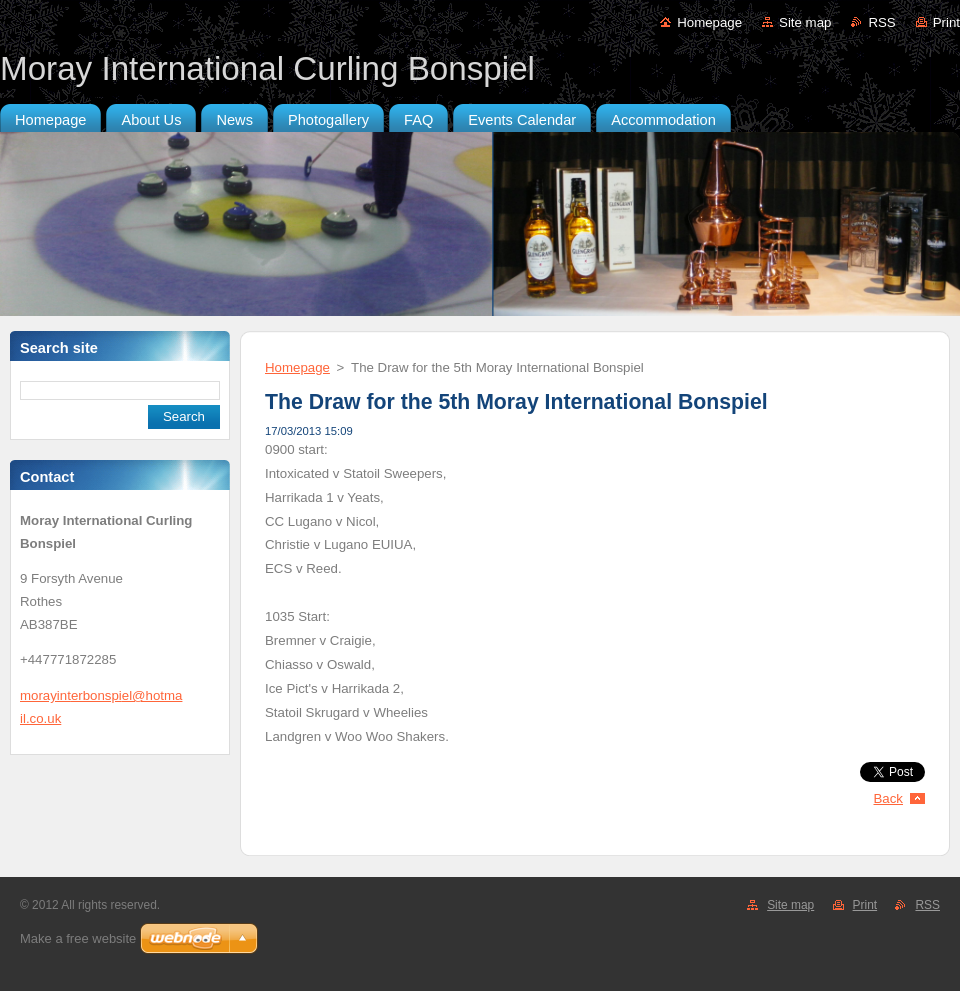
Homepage (709, 22)
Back (889, 798)
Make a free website (78, 938)
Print (946, 22)
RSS (881, 22)
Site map (805, 22)
